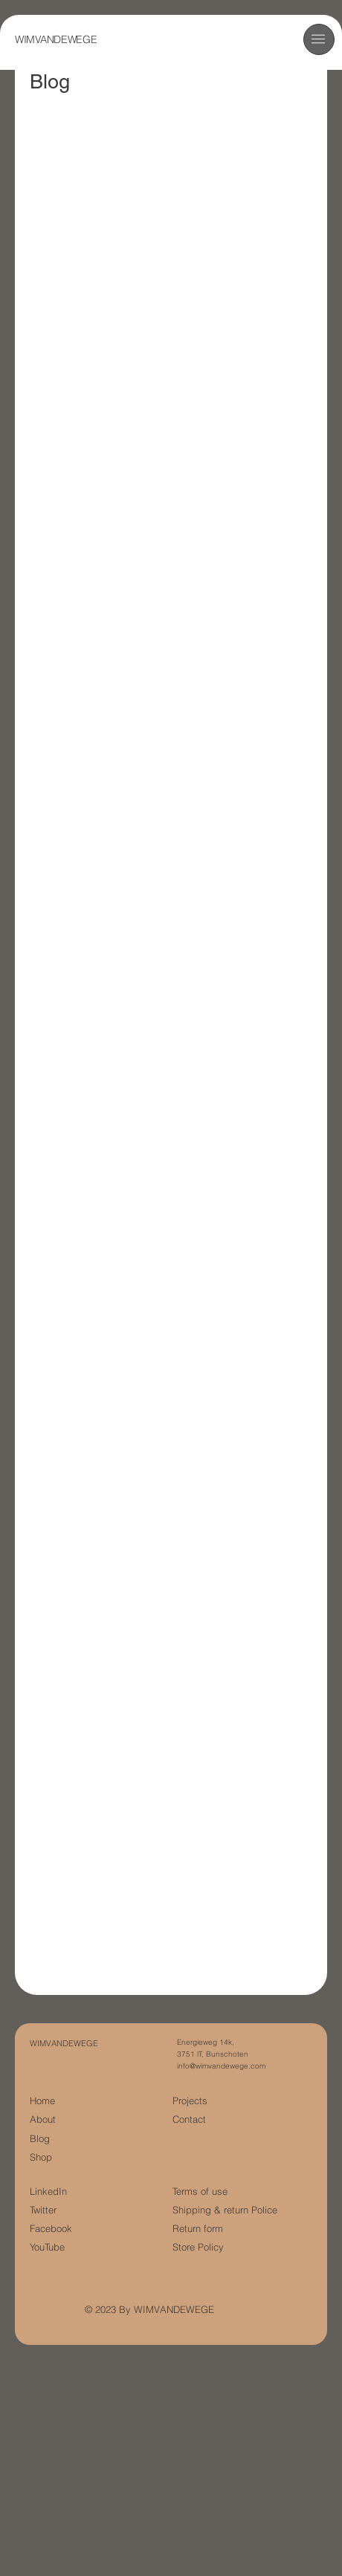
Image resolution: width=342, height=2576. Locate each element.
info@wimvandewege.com (221, 2066)
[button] (318, 39)
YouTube (47, 2247)
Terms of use (200, 2191)
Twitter (43, 2210)
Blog (40, 2138)
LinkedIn (48, 2191)
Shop (41, 2157)
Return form (197, 2228)
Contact (189, 2119)
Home (42, 2100)
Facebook (51, 2228)
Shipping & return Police (224, 2210)
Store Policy (198, 2247)
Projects (189, 2100)
